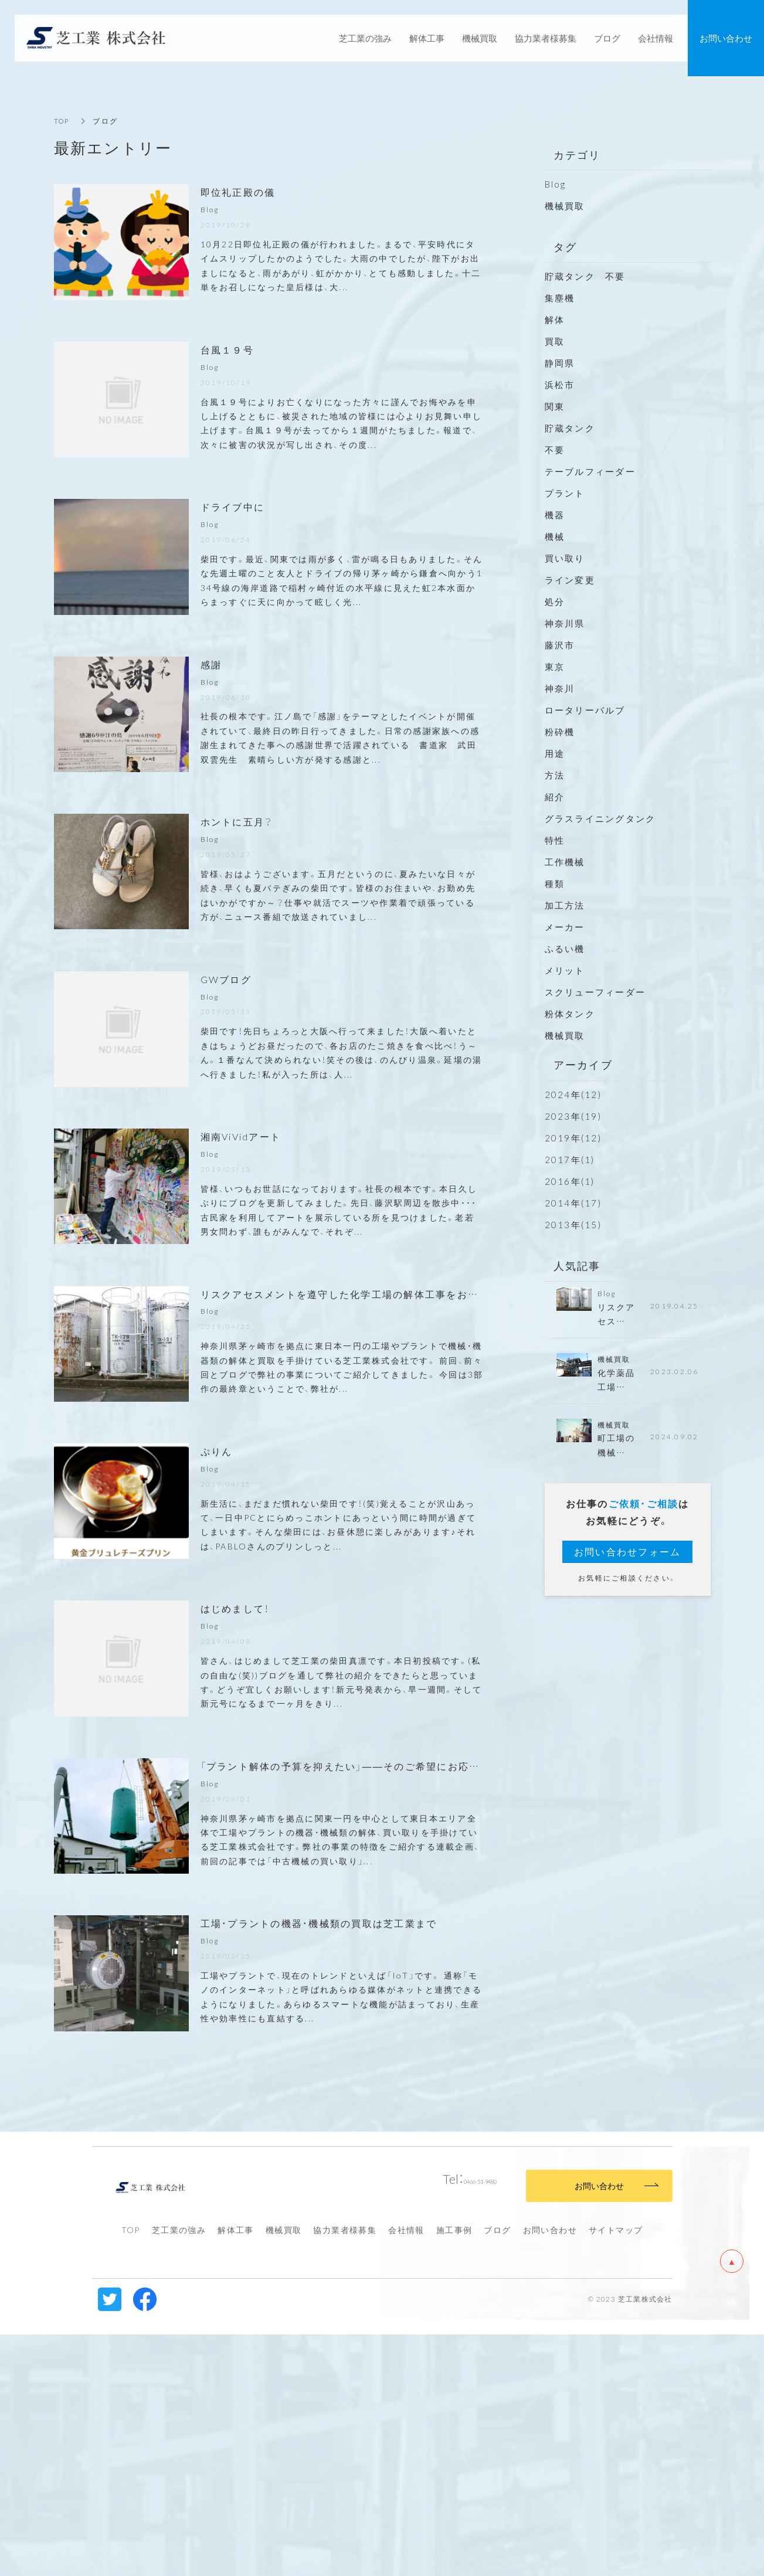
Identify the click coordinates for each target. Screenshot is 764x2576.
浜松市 (560, 384)
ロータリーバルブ (585, 710)
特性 (555, 840)
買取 (555, 341)
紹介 (555, 796)
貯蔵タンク (570, 428)
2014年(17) (573, 1203)
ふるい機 (565, 948)
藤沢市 (560, 644)
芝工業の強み (179, 2470)
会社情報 (406, 2470)
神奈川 (560, 688)
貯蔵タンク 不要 (590, 276)
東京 (555, 666)
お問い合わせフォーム (627, 1556)
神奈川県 (565, 623)
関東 (555, 406)
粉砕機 (560, 731)
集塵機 (560, 297)
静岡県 (560, 362)
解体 (555, 319)
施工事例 (454, 2470)
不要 (555, 449)
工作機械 (565, 861)
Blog (555, 184)
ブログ (497, 2470)
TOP (63, 120)
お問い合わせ (550, 2470)
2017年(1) (570, 1159)
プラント (565, 493)
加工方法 (565, 905)
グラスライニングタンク (600, 818)
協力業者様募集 (344, 2470)
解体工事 (236, 2470)
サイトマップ (616, 2470)
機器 (555, 514)
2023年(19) (573, 1116)
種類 (555, 883)
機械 (555, 536)
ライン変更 (570, 579)
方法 (555, 775)
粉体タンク (570, 1013)
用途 (555, 753)
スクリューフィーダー (595, 991)
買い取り (565, 558)
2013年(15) (573, 1224)
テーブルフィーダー (590, 471)
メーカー (565, 926)
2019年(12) (573, 1137)
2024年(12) (573, 1094)
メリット (565, 970)
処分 (555, 601)
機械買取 (565, 205)
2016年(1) (570, 1181)
